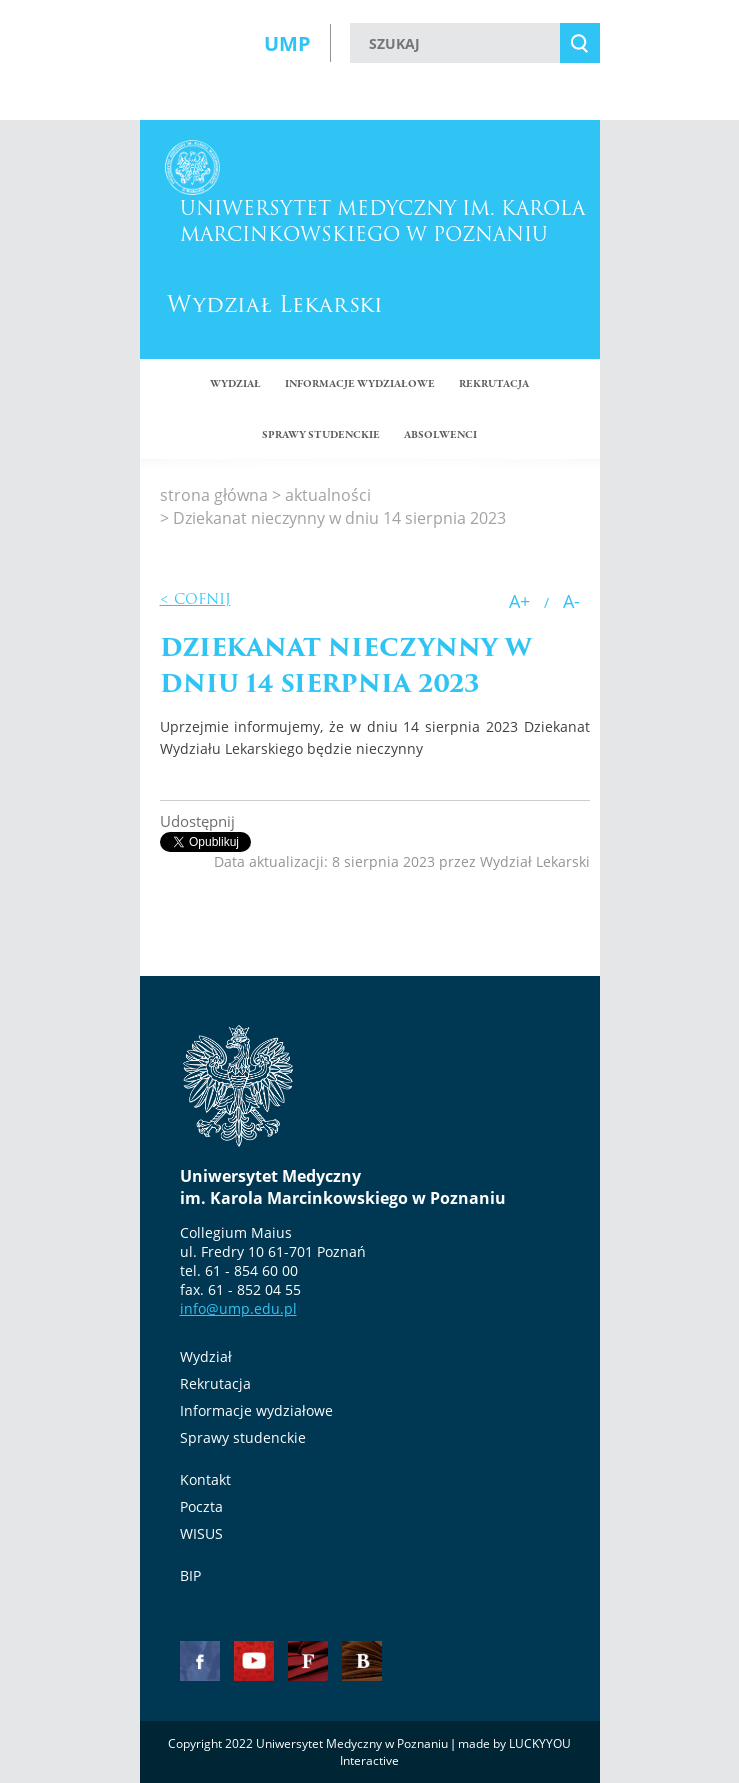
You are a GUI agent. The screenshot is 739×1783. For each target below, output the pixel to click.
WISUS (201, 1533)
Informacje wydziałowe (360, 384)
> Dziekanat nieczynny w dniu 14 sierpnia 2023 (333, 518)
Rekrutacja (494, 384)
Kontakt (205, 1479)
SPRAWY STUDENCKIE (321, 435)
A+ (519, 601)
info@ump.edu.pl (238, 1308)
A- (571, 601)
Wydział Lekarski (275, 304)
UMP (287, 43)
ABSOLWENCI (440, 435)
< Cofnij (195, 599)
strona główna (214, 495)
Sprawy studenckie (243, 1437)
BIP (190, 1575)
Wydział (235, 384)
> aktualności (321, 495)
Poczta (201, 1506)
